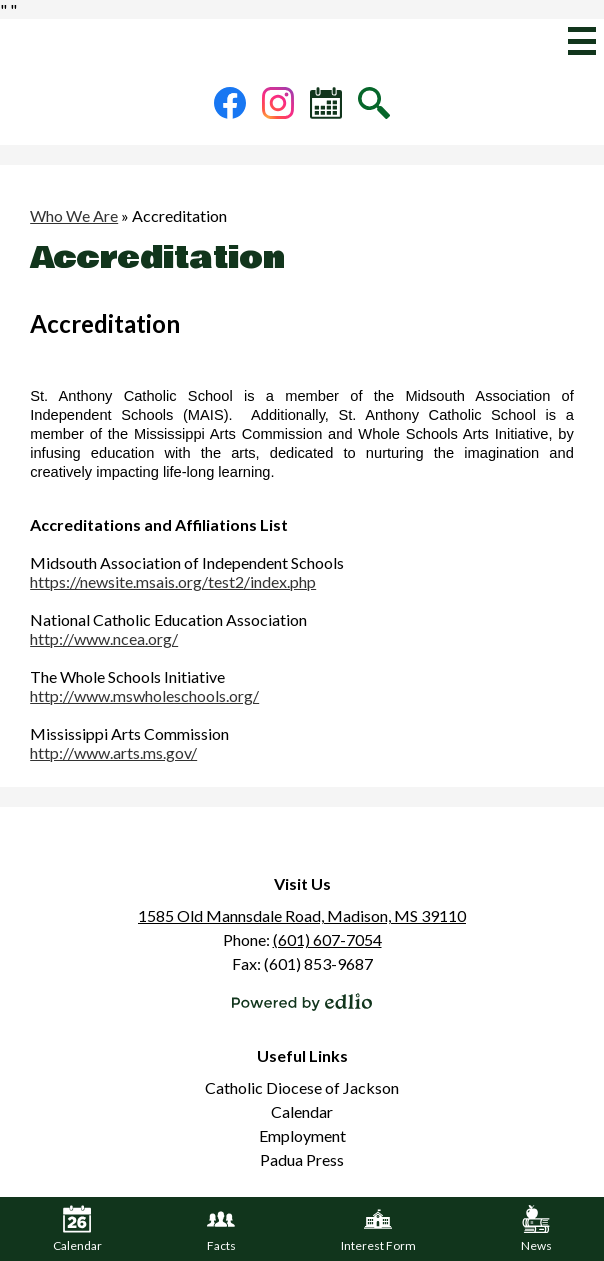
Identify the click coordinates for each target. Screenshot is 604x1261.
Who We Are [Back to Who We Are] (74, 215)
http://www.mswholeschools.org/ (144, 695)
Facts (221, 1229)
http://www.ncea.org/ (104, 638)
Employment (302, 1135)
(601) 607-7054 (327, 939)
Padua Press (302, 1159)
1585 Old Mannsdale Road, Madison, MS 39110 (302, 915)
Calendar (302, 1111)
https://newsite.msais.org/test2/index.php (173, 581)
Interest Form (378, 1229)
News (536, 1229)
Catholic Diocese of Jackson (302, 1087)
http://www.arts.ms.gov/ (113, 752)
